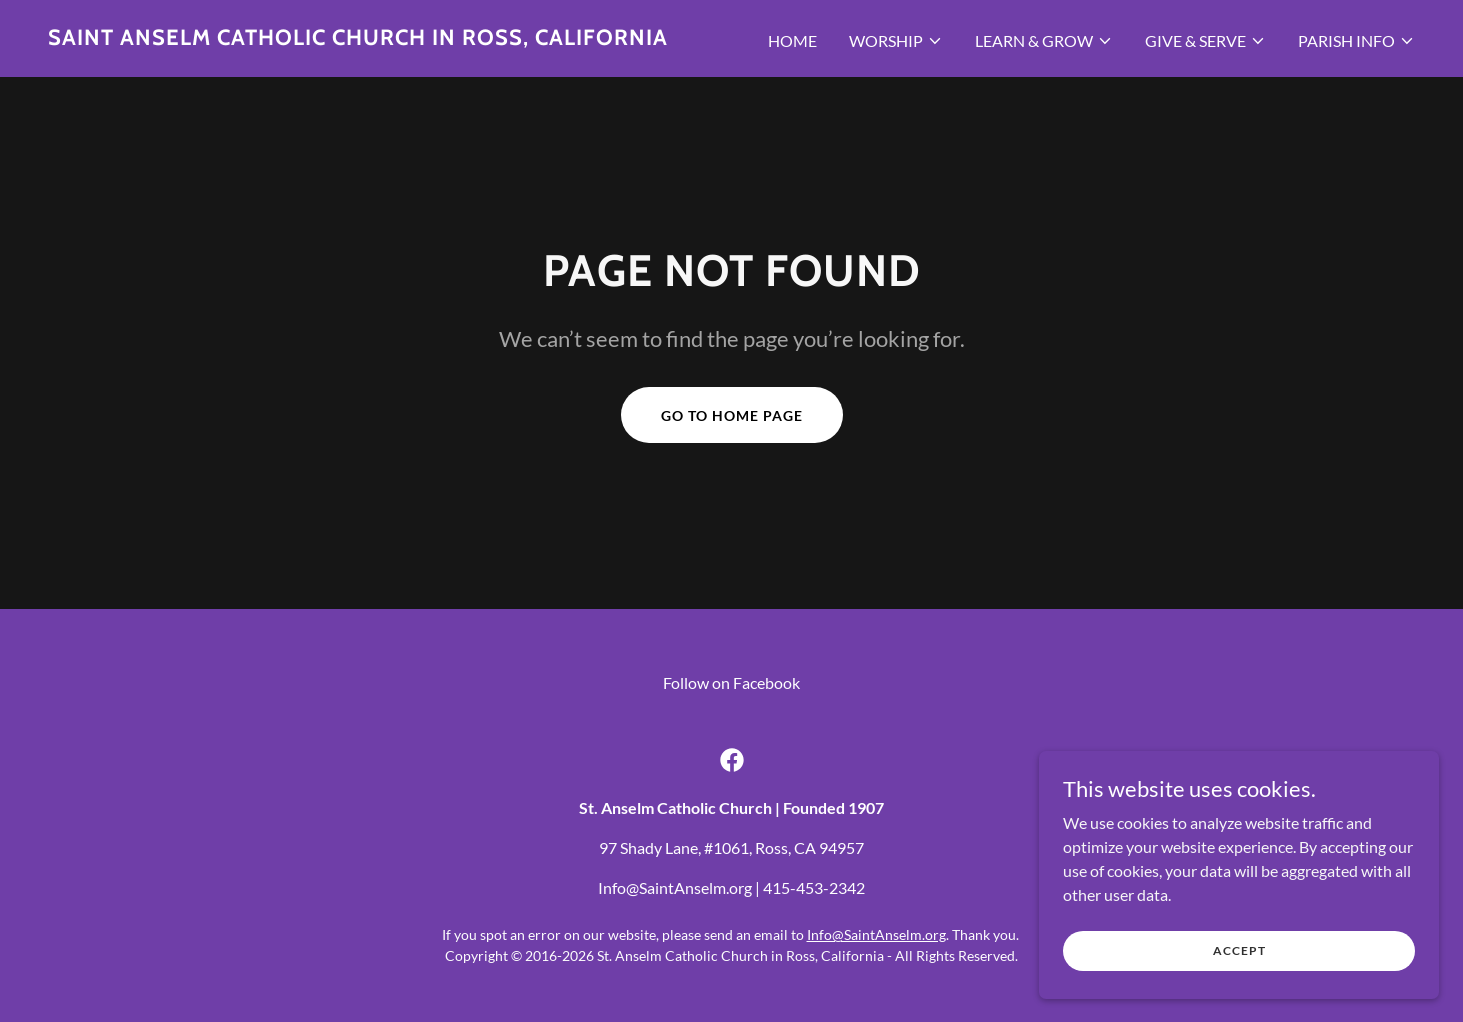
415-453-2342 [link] (814, 887)
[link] (358, 38)
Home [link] (792, 40)
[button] (896, 41)
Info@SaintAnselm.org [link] (675, 887)
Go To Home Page (732, 415)
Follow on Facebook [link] (731, 682)
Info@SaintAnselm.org (876, 934)
